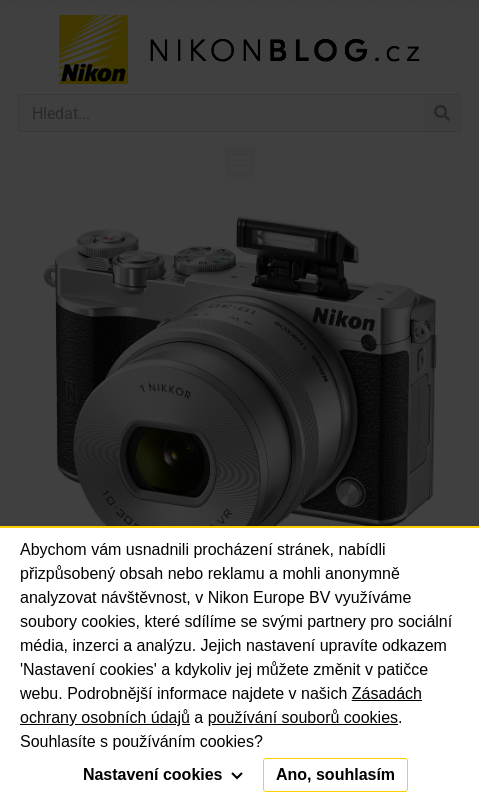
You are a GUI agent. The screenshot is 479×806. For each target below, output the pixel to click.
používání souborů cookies (303, 717)
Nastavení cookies (163, 774)
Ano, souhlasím (335, 774)
